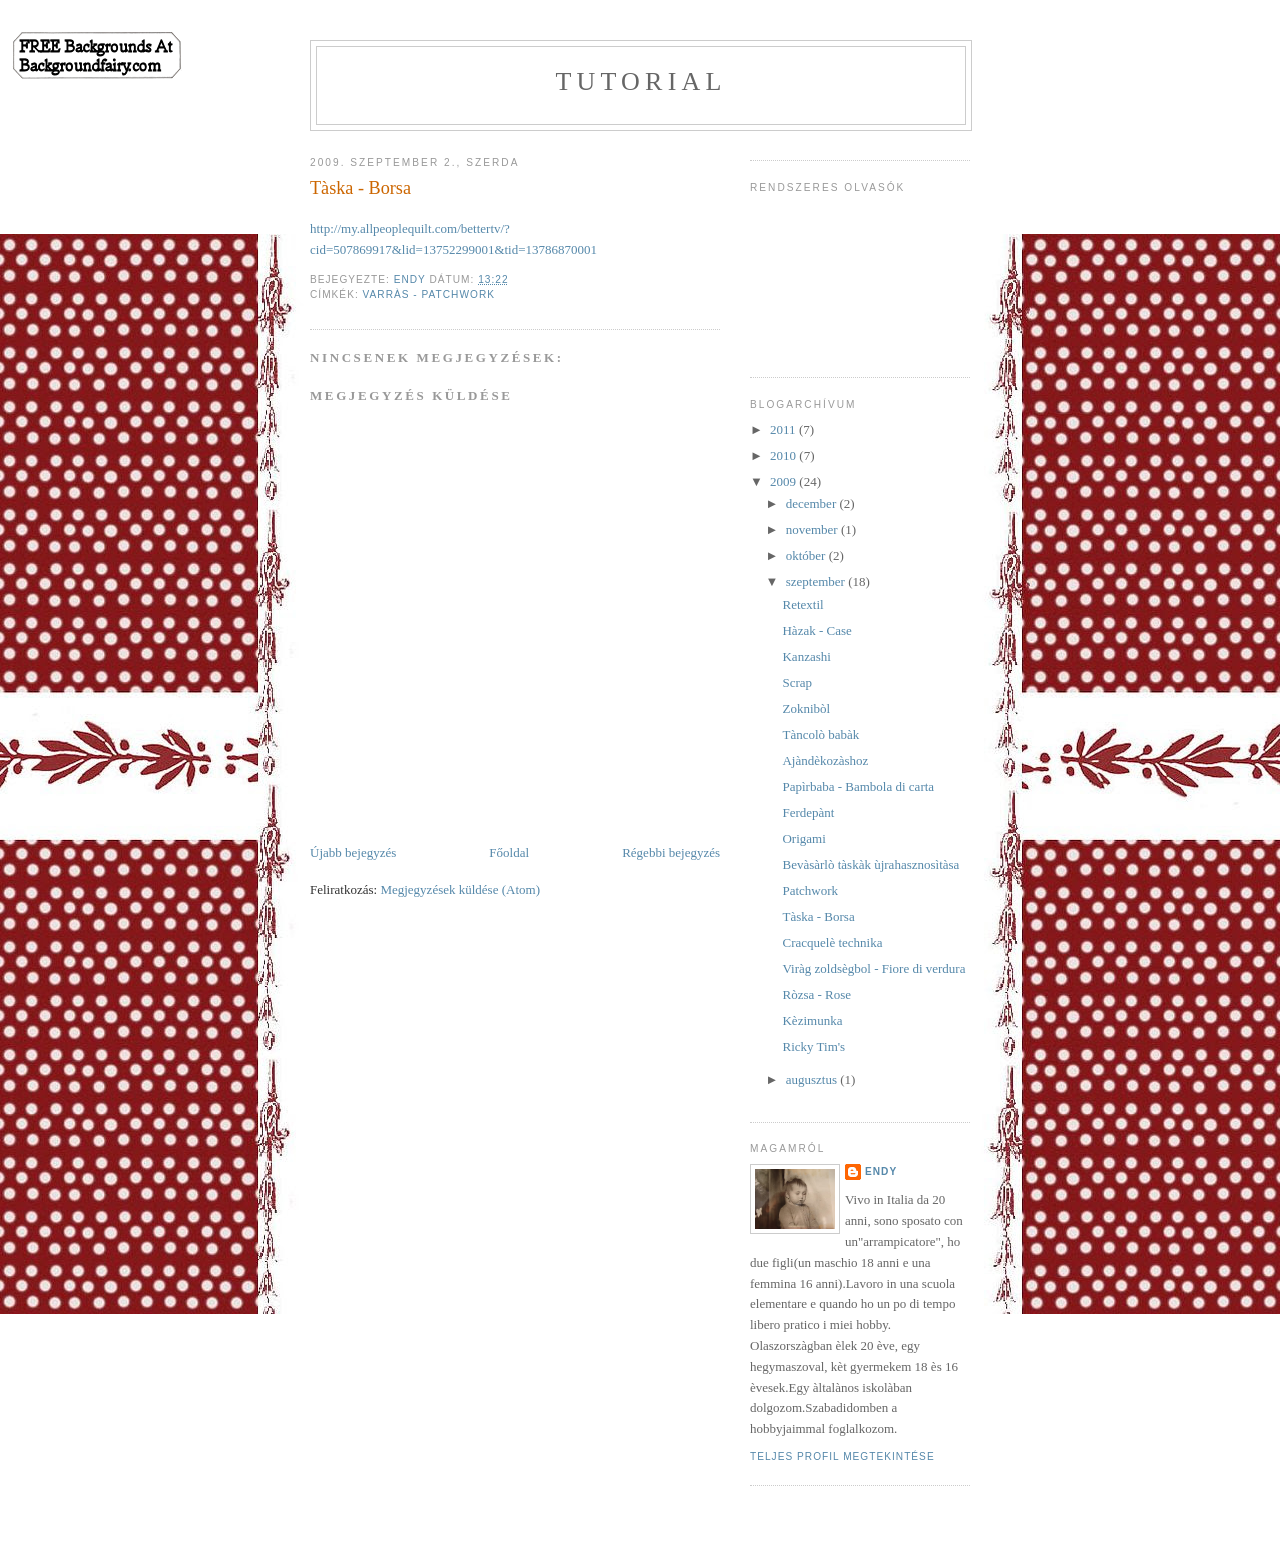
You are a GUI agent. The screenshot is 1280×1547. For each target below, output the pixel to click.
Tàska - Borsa (818, 916)
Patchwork (810, 890)
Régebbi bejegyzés (671, 852)
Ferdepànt (808, 812)
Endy (881, 1171)
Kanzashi (806, 656)
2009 (784, 481)
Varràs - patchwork (429, 294)
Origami (803, 838)
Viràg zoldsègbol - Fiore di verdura (873, 968)
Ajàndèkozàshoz (825, 760)
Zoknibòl (806, 708)
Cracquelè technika (832, 942)
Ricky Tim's (813, 1046)
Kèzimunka (812, 1020)
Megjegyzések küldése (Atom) (460, 889)
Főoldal (509, 852)
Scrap (797, 682)
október (807, 555)
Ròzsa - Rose (816, 994)
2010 (784, 455)
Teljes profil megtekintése (842, 1456)
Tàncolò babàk (820, 734)
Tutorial (640, 81)
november (813, 529)
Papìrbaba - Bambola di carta (858, 786)
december (813, 503)
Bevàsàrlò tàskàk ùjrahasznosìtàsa (870, 864)
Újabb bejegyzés (353, 852)
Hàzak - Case (816, 630)
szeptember (817, 581)
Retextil (802, 604)
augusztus (813, 1079)
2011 (784, 429)
